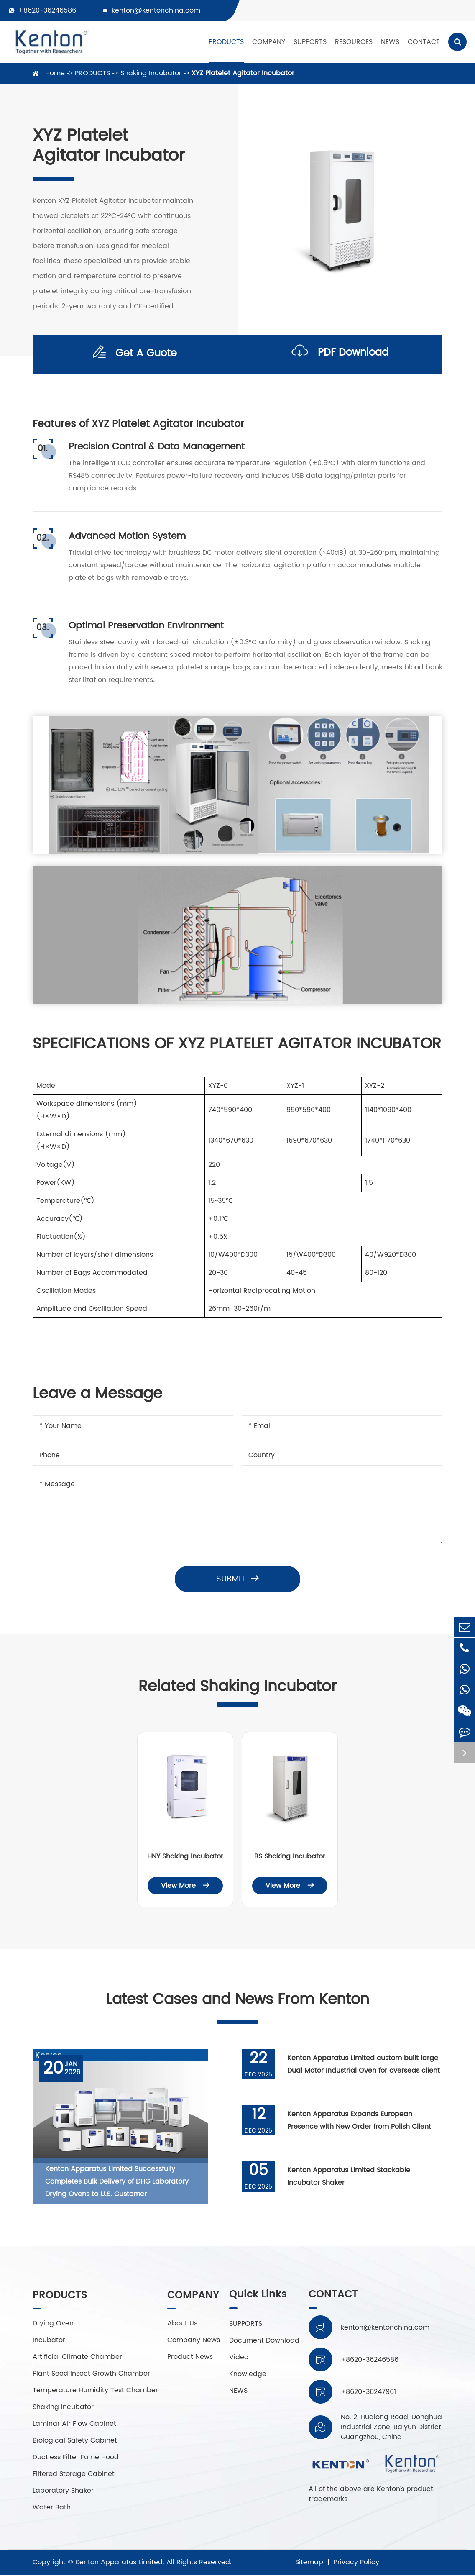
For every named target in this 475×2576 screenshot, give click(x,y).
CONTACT (424, 41)
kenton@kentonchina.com (156, 10)
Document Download (264, 2341)
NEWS (390, 41)
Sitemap (309, 2563)
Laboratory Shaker (63, 2491)
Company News (193, 2341)
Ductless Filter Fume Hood (76, 2458)
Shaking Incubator (150, 73)
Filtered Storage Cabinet (74, 2475)
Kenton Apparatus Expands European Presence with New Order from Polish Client (360, 2121)
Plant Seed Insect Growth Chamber (91, 2374)
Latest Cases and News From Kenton (237, 2000)
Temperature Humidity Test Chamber (95, 2391)
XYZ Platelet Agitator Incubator (243, 73)
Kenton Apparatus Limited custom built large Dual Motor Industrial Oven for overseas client (364, 2064)
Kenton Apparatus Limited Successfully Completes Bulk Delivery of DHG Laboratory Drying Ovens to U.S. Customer (117, 2182)
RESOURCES (354, 41)
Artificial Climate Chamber (77, 2358)
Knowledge (247, 2374)
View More (185, 1885)
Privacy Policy (356, 2563)
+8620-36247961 (368, 2392)
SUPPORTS (310, 41)
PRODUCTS (226, 41)
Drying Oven (53, 2324)
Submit (237, 1579)
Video (238, 2358)
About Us (182, 2324)
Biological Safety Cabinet (75, 2441)
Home (55, 73)
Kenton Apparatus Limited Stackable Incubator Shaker (349, 2177)
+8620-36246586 (47, 10)
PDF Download (339, 354)
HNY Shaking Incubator (185, 1856)
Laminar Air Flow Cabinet (74, 2425)
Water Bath (52, 2508)
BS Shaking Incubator (289, 1856)
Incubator (49, 2341)
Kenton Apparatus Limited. (119, 2563)
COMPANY (268, 41)
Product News (190, 2358)
